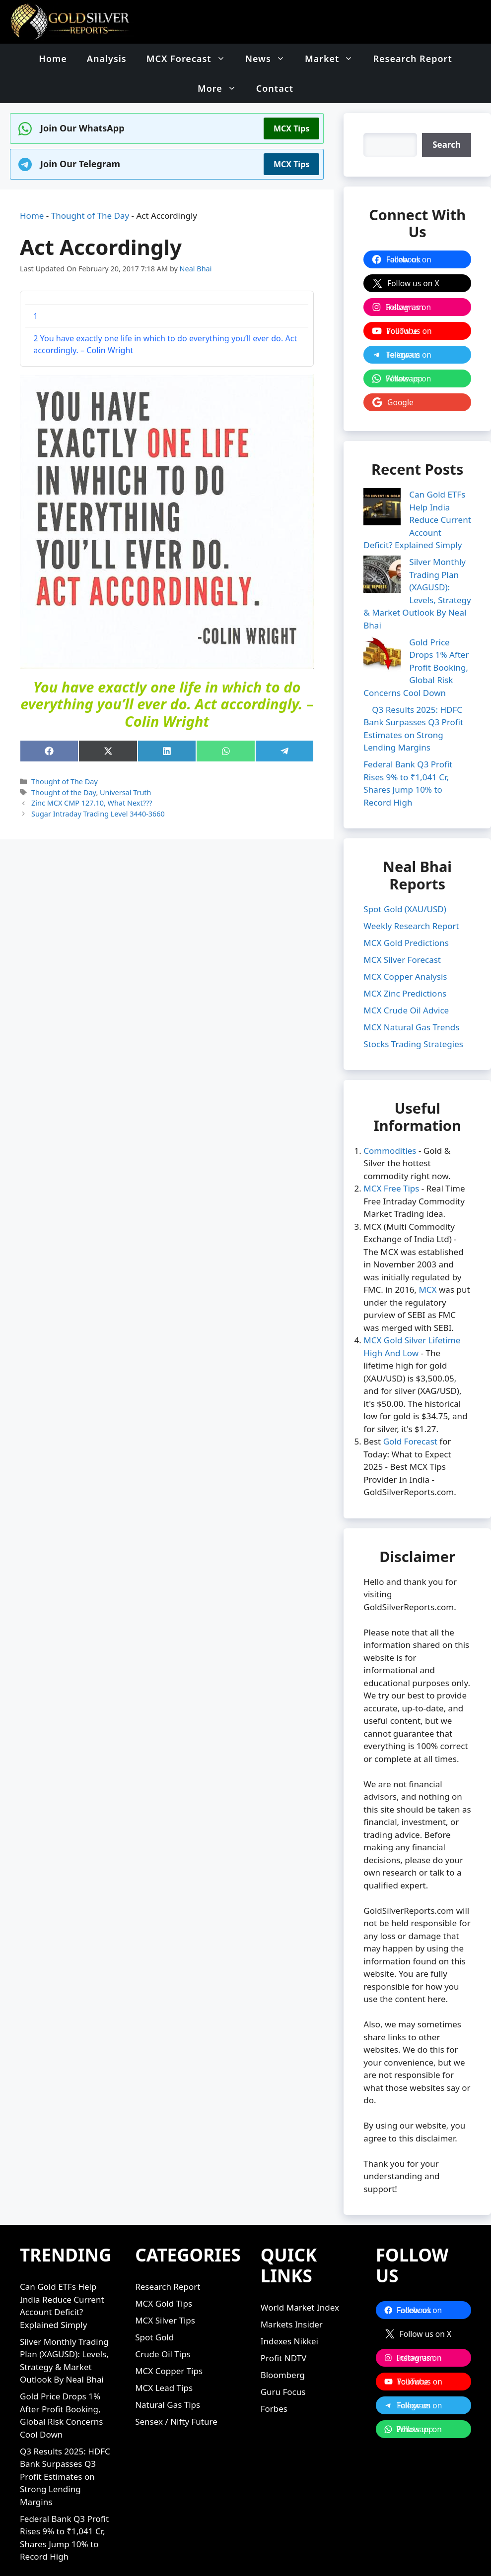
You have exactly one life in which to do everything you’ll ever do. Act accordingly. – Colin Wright (165, 344)
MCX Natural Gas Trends (411, 1014)
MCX (427, 1277)
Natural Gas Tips (167, 2392)
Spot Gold (154, 2324)
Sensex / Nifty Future (176, 2409)
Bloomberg (283, 2362)
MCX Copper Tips (169, 2358)
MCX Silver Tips (165, 2308)
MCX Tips (291, 128)
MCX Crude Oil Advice (406, 997)
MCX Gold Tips (163, 2291)
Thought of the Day (63, 792)
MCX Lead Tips (164, 2375)
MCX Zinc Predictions (404, 980)
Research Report (412, 58)
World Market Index (300, 2295)
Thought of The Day (90, 215)
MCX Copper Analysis (405, 963)
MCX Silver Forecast (402, 946)
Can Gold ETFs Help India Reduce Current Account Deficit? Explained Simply (417, 520)
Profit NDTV (284, 2345)
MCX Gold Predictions (405, 930)
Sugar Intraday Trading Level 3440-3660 (98, 813)
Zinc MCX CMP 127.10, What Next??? (91, 803)
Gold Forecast (410, 1429)
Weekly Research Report (411, 913)
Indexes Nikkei (289, 2328)
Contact (274, 88)
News (270, 58)
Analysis (107, 58)
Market (334, 58)
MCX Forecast (190, 58)
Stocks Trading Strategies (413, 1031)
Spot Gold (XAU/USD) (404, 896)
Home (53, 58)
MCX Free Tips (391, 1176)
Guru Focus (283, 2379)
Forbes (274, 2396)
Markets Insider (292, 2312)
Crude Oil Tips (163, 2341)
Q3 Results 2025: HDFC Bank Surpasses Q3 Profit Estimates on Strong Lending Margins (65, 2464)
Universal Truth (125, 792)
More (222, 88)
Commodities (389, 1137)
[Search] (446, 145)
